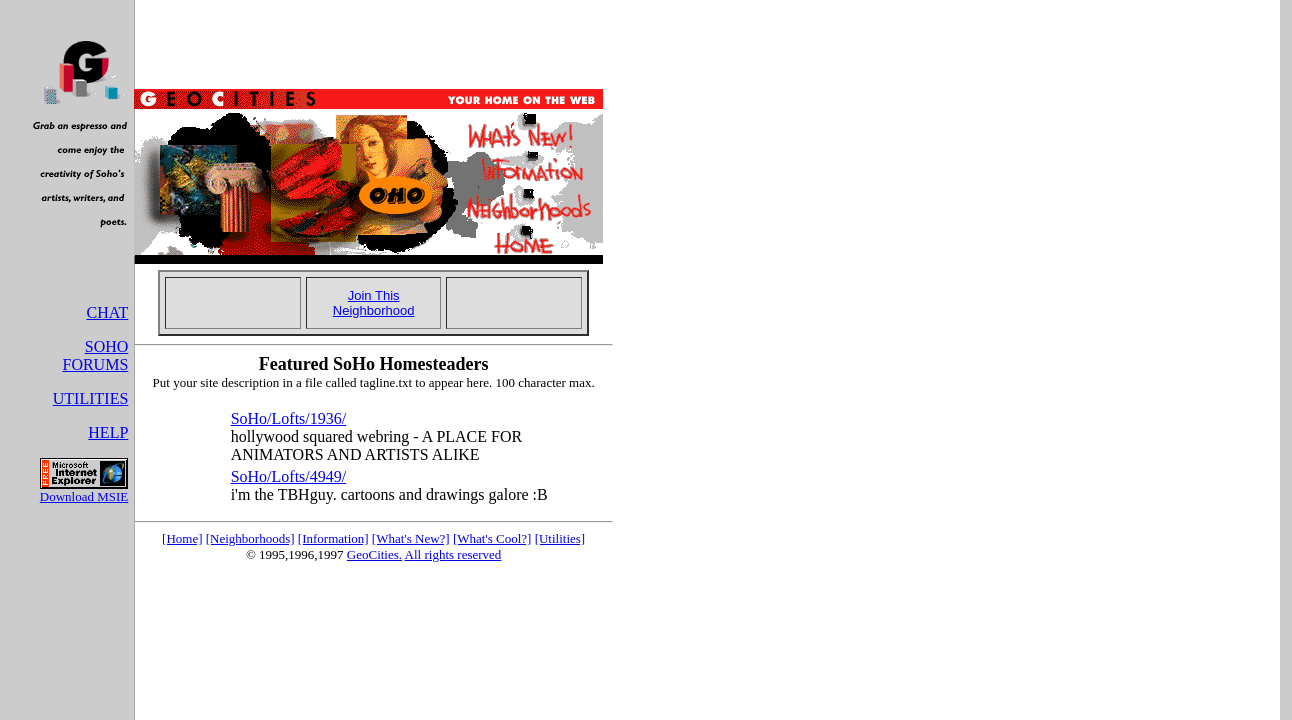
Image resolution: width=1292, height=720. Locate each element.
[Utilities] (560, 538)
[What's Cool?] (492, 538)
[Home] (182, 538)
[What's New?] (411, 538)
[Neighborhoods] (250, 538)
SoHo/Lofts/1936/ (289, 418)
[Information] (333, 538)
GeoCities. (374, 554)
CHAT (108, 312)
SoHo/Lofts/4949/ (289, 476)
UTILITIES (91, 398)
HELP (108, 432)
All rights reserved (453, 554)
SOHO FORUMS (95, 355)
